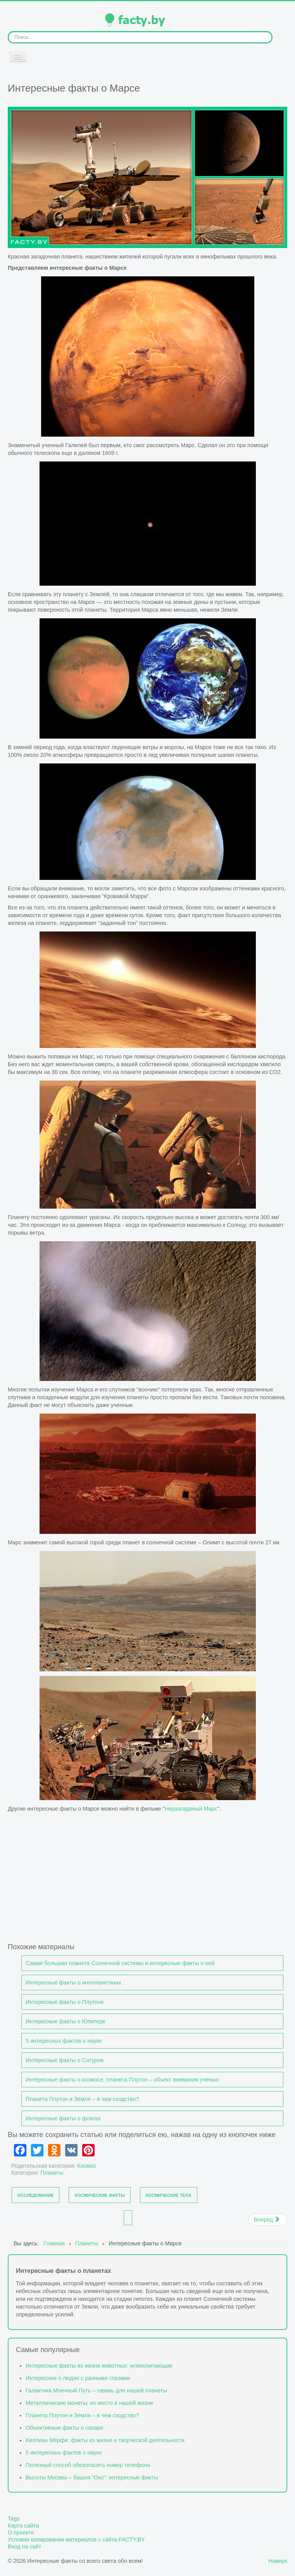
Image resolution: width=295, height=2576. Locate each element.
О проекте (21, 2532)
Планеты (51, 2173)
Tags (13, 2518)
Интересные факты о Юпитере (65, 2021)
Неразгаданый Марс (191, 1809)
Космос (86, 2166)
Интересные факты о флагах (63, 2118)
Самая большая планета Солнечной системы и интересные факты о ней (120, 1963)
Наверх (277, 2561)
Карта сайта (23, 2525)
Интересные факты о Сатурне (65, 2060)
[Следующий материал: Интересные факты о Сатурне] (267, 2220)
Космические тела (168, 2195)
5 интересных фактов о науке (64, 2041)
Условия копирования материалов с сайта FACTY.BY (76, 2539)
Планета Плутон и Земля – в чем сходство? (82, 2099)
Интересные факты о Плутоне (65, 2002)
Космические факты (99, 2195)
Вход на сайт (24, 2546)
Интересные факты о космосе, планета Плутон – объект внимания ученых (122, 2079)
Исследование (35, 2195)
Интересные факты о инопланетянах (73, 1982)
